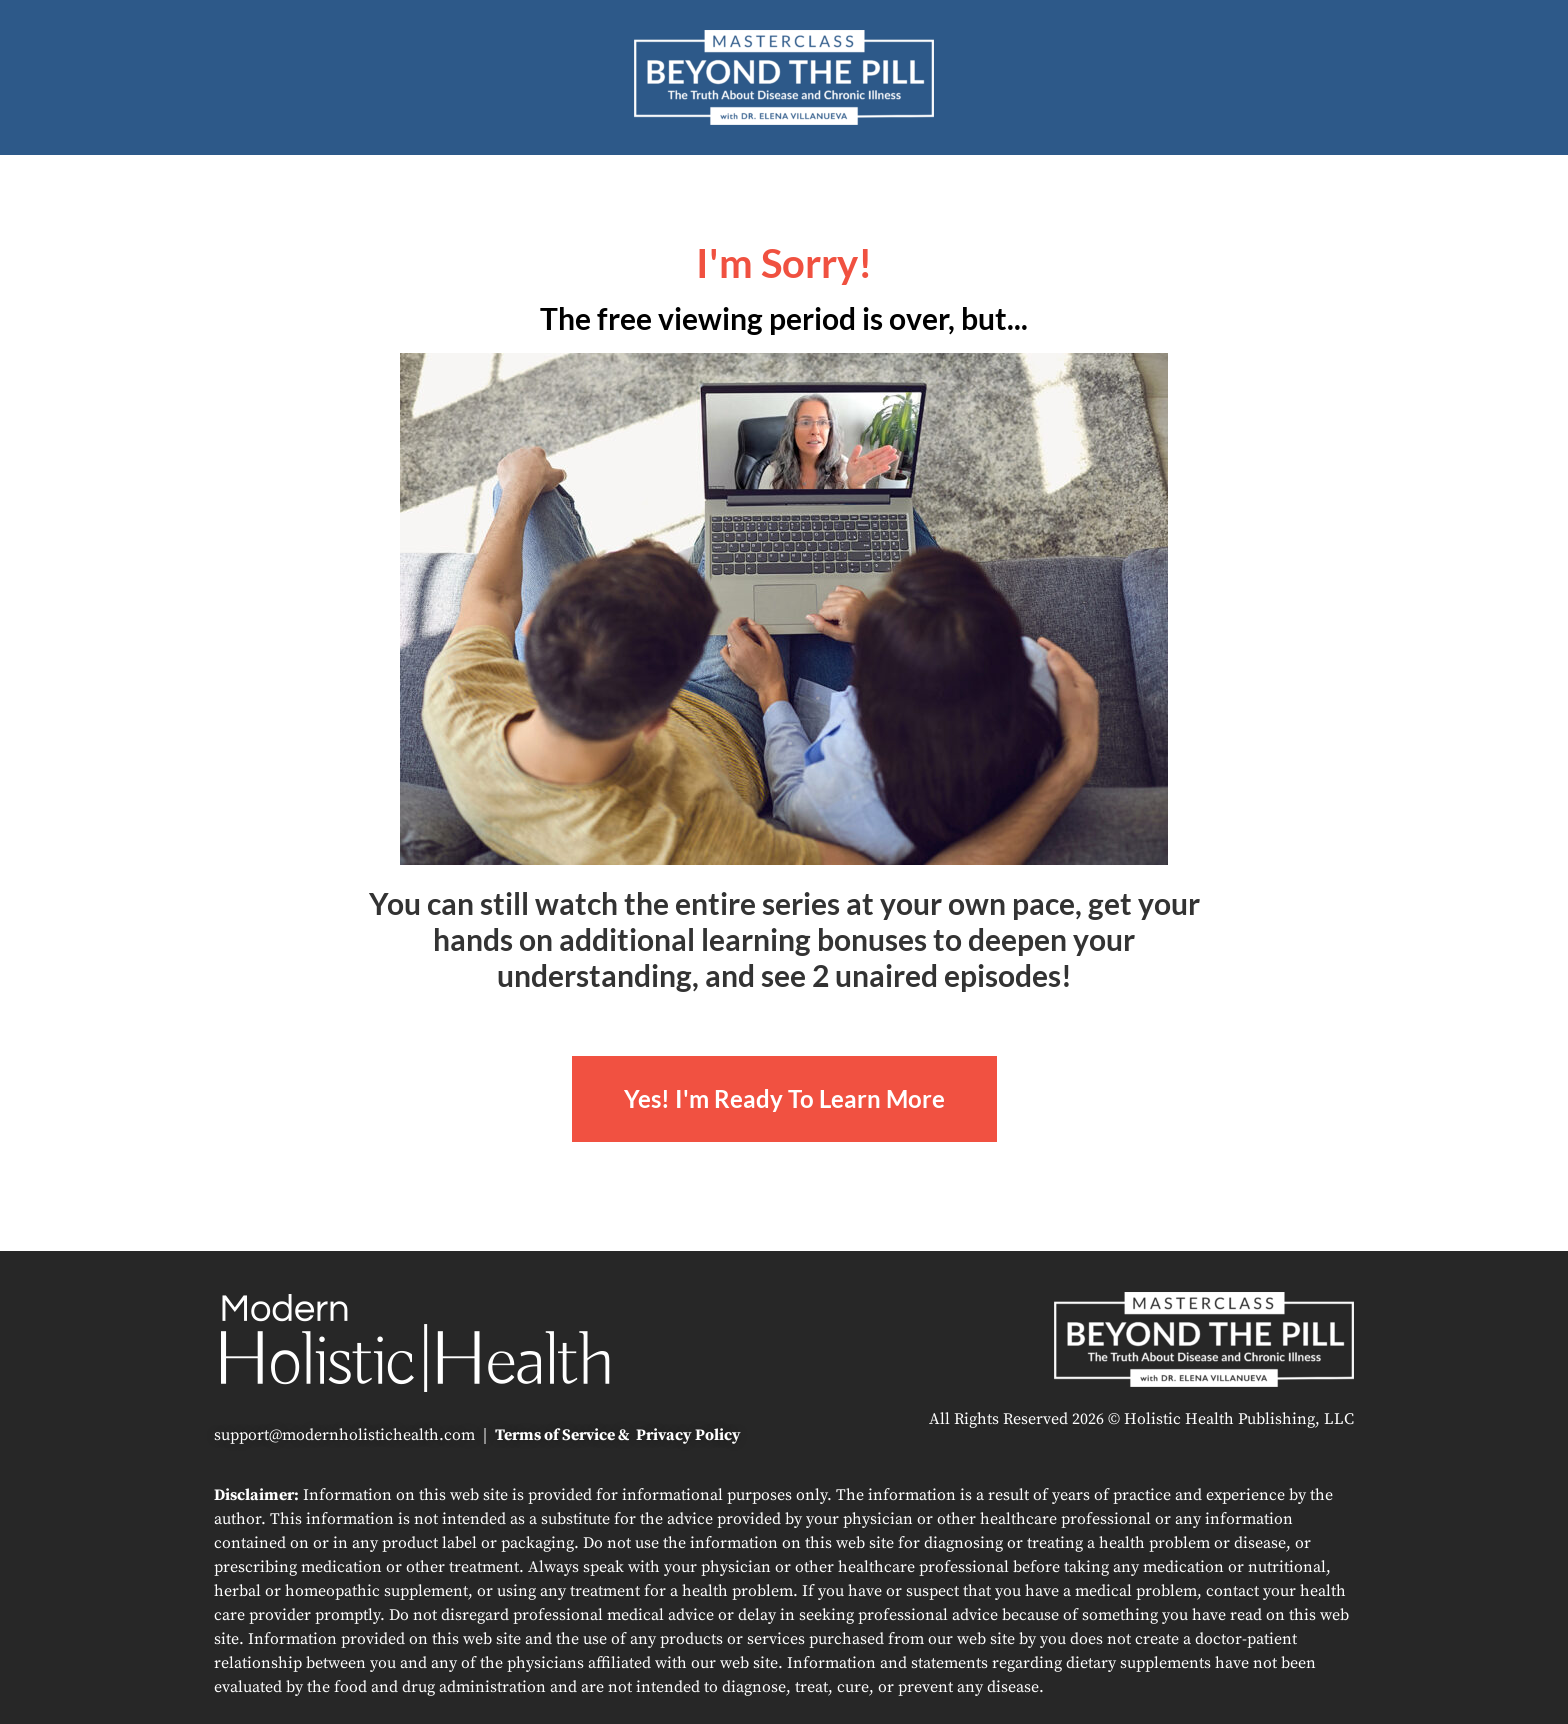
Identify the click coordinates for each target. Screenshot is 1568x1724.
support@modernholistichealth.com (344, 1435)
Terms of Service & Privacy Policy (618, 1435)
